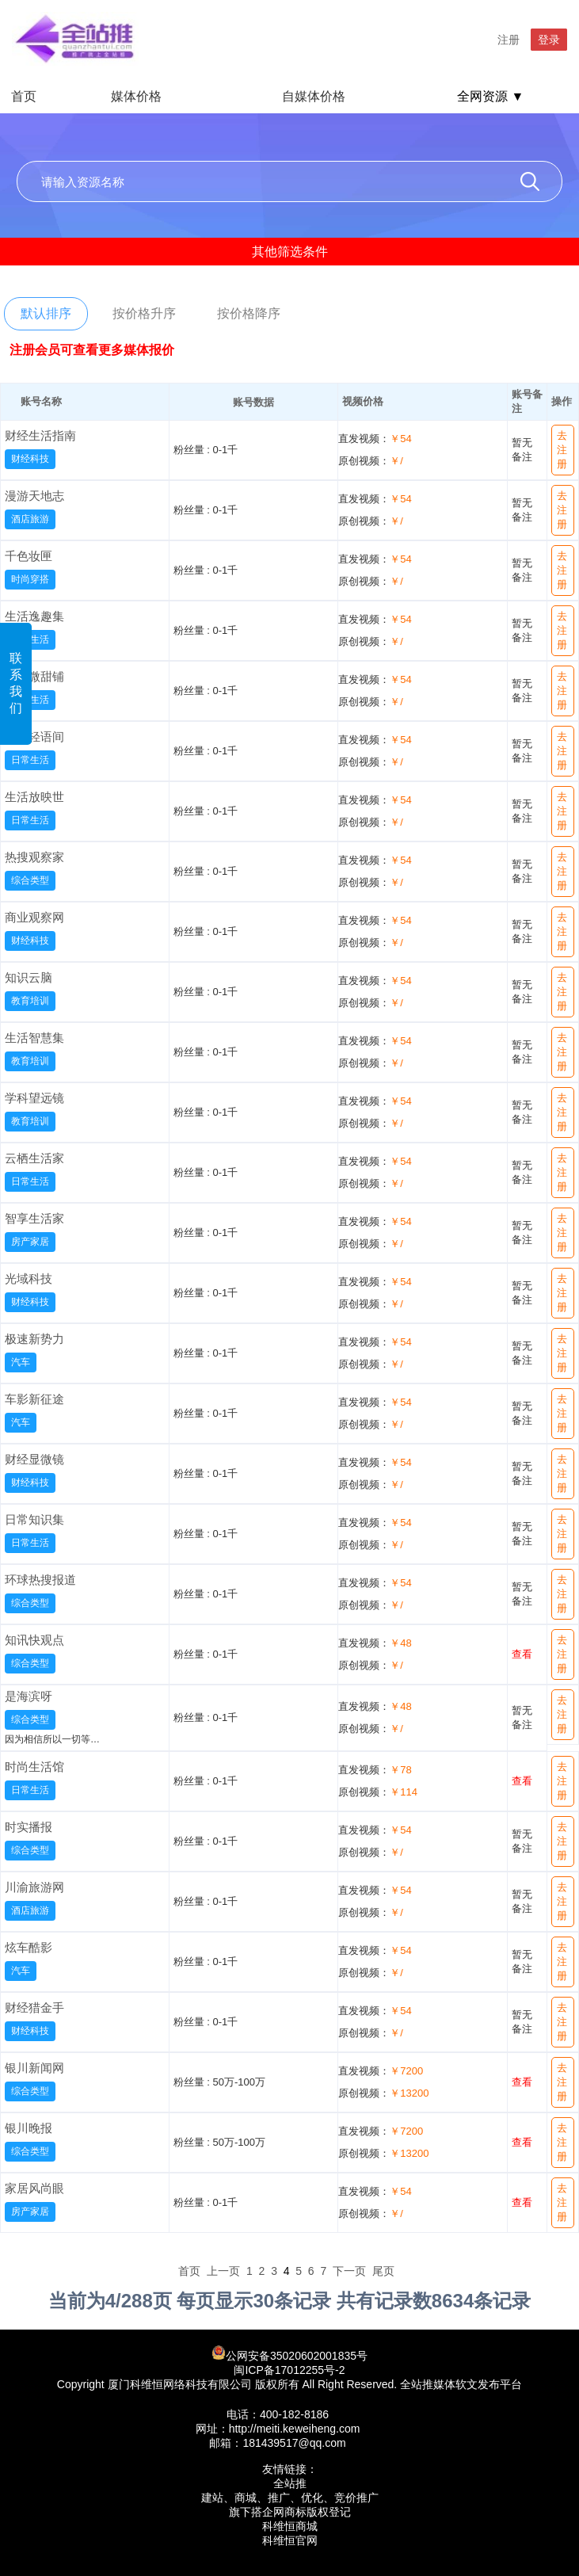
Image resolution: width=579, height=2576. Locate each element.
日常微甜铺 (34, 676)
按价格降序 (248, 313)
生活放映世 (34, 796)
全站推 (290, 2483)
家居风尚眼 (34, 2188)
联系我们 (16, 683)
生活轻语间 (34, 736)
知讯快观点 (34, 1640)
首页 (23, 96)
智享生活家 (34, 1218)
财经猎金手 (34, 2007)
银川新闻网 (34, 2067)
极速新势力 (34, 1338)
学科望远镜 (34, 1098)
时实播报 (28, 1827)
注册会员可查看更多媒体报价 (92, 350)
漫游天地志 (34, 495)
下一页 (349, 2271)
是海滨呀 (28, 1696)
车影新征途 (34, 1399)
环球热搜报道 (40, 1579)
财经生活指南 (40, 435)
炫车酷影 (28, 1947)
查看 (522, 1654)
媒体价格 (136, 96)
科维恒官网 (290, 2540)
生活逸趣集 (34, 616)
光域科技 (28, 1278)
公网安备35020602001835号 (289, 2353)
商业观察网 (34, 917)
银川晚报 (28, 2128)
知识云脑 (28, 977)
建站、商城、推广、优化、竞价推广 (290, 2497)
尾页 (383, 2271)
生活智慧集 (34, 1037)
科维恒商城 (290, 2526)
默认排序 (46, 313)
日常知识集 (34, 1519)
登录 (549, 39)
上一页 (223, 2271)
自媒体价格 (313, 96)
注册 (508, 39)
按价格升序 (144, 313)
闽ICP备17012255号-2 (289, 2370)
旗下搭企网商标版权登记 (290, 2511)
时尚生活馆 (34, 1766)
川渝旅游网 (34, 1887)
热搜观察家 (34, 857)
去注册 (562, 449)
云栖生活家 (34, 1158)
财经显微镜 (34, 1459)
